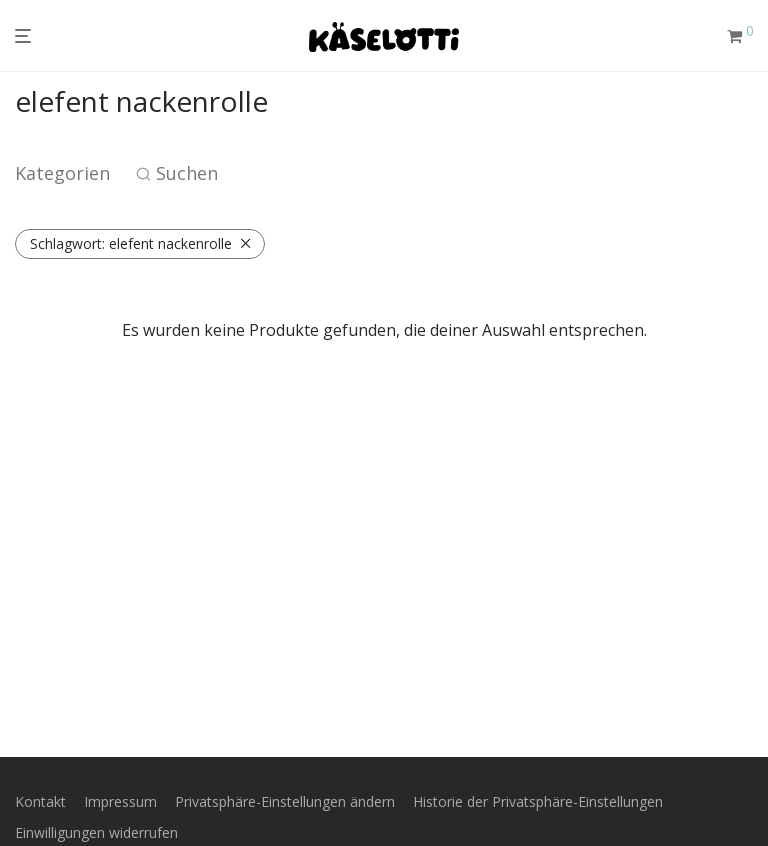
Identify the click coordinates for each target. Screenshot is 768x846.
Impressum (120, 801)
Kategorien (62, 173)
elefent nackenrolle (131, 243)
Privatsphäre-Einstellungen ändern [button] (285, 801)
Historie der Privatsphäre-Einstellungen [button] (538, 801)
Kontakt (40, 801)
